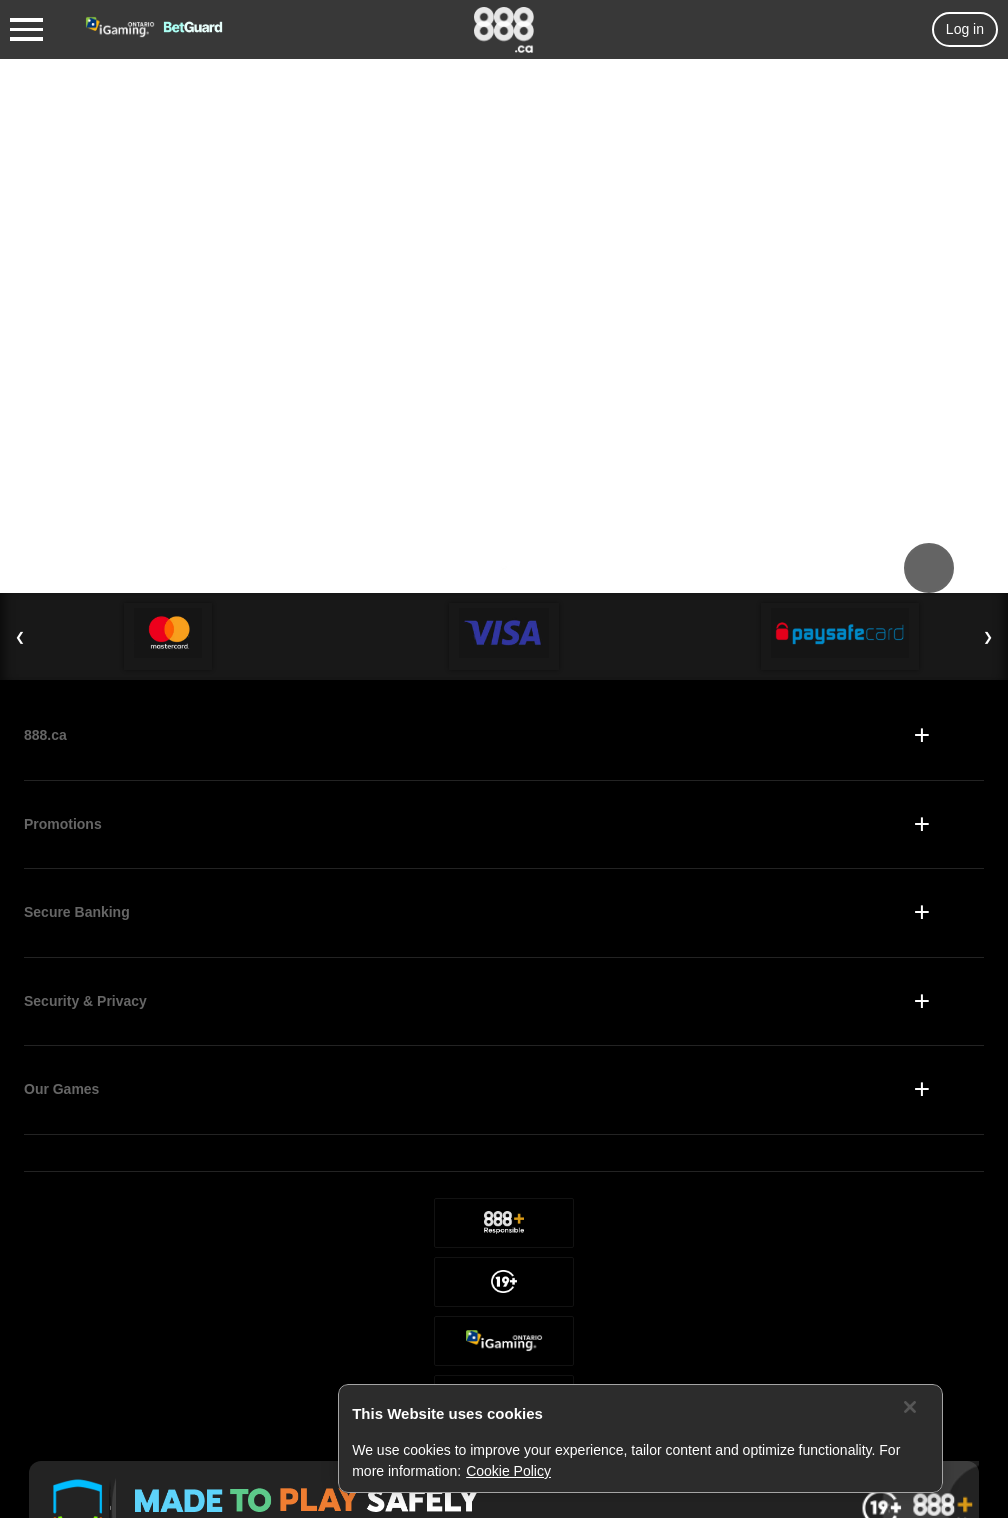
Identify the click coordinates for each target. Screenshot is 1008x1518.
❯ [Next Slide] (988, 637)
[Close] (910, 1407)
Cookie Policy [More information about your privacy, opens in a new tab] (508, 1471)
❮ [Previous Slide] (20, 637)
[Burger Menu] (26, 29)
